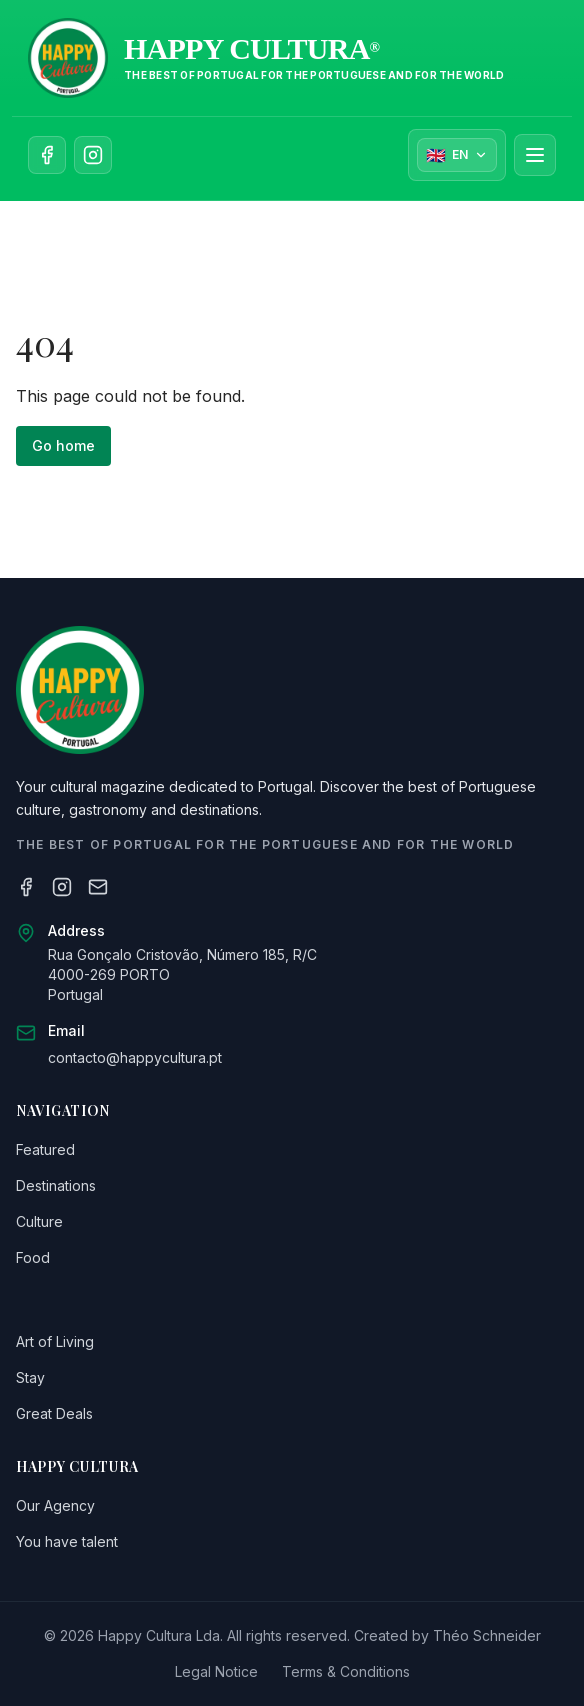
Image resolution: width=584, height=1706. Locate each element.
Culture (39, 1221)
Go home (63, 445)
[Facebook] (26, 887)
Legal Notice (216, 1671)
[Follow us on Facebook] (47, 155)
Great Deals (54, 1413)
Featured (45, 1149)
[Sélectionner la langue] (457, 155)
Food (33, 1257)
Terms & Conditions (346, 1671)
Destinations (56, 1185)
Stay (30, 1377)
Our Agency (55, 1505)
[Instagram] (62, 887)
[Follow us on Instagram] (93, 155)
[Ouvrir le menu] (535, 155)
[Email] (98, 887)
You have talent (67, 1541)
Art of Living (55, 1341)
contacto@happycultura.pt (135, 1057)
